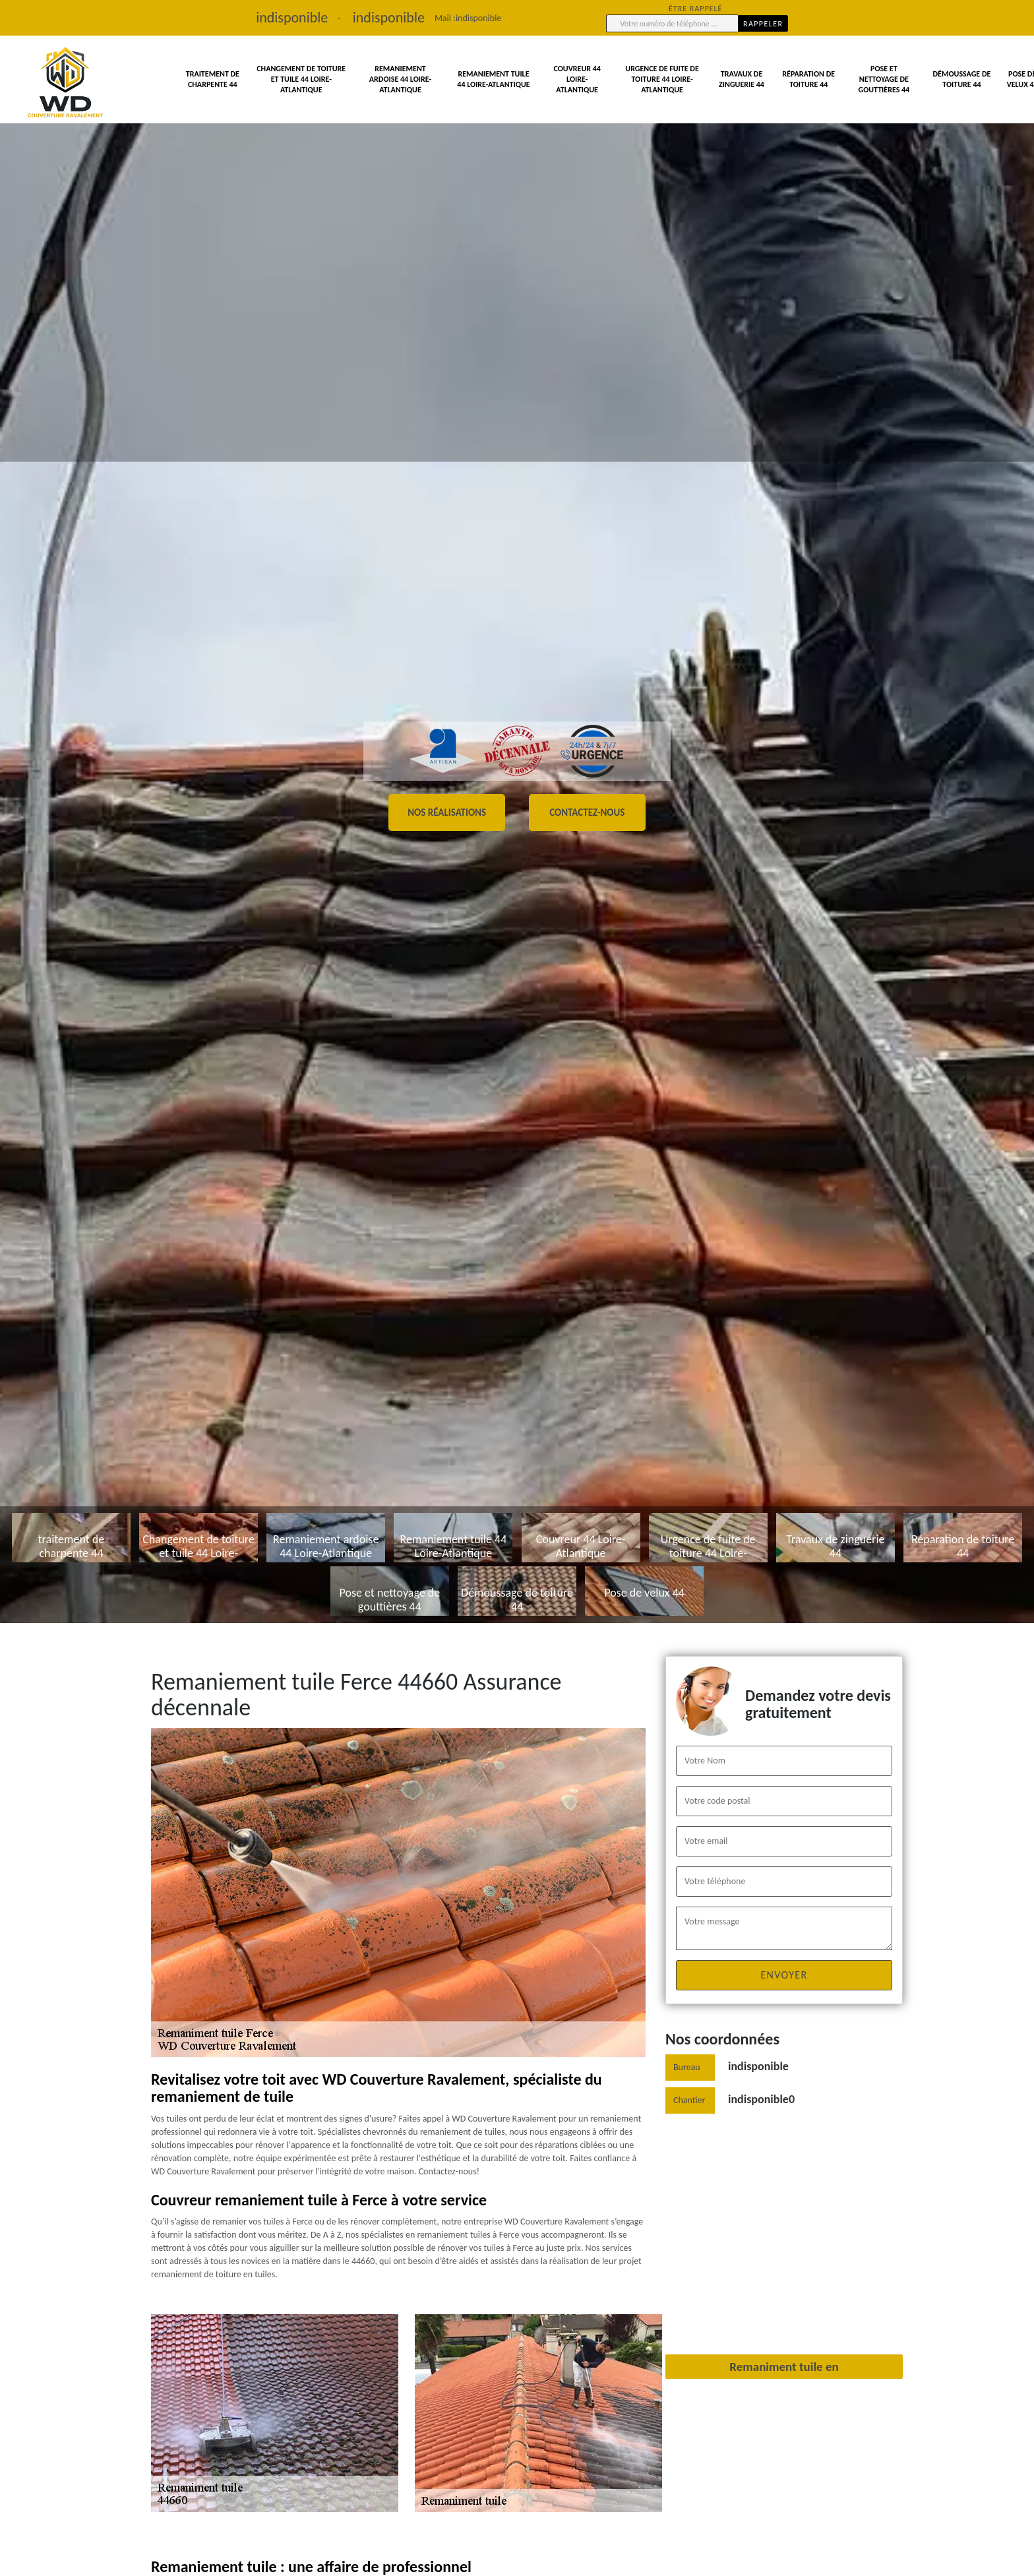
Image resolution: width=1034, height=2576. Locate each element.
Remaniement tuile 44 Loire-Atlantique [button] (493, 79)
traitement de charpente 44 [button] (212, 79)
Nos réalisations (447, 812)
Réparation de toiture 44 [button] (808, 79)
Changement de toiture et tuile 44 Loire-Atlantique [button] (301, 79)
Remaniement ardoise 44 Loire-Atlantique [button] (400, 79)
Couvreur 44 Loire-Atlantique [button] (576, 79)
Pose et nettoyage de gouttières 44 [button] (883, 79)
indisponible (478, 18)
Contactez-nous (586, 812)
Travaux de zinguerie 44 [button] (741, 79)
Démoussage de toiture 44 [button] (962, 79)
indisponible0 (761, 2099)
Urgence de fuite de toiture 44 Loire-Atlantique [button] (661, 79)
